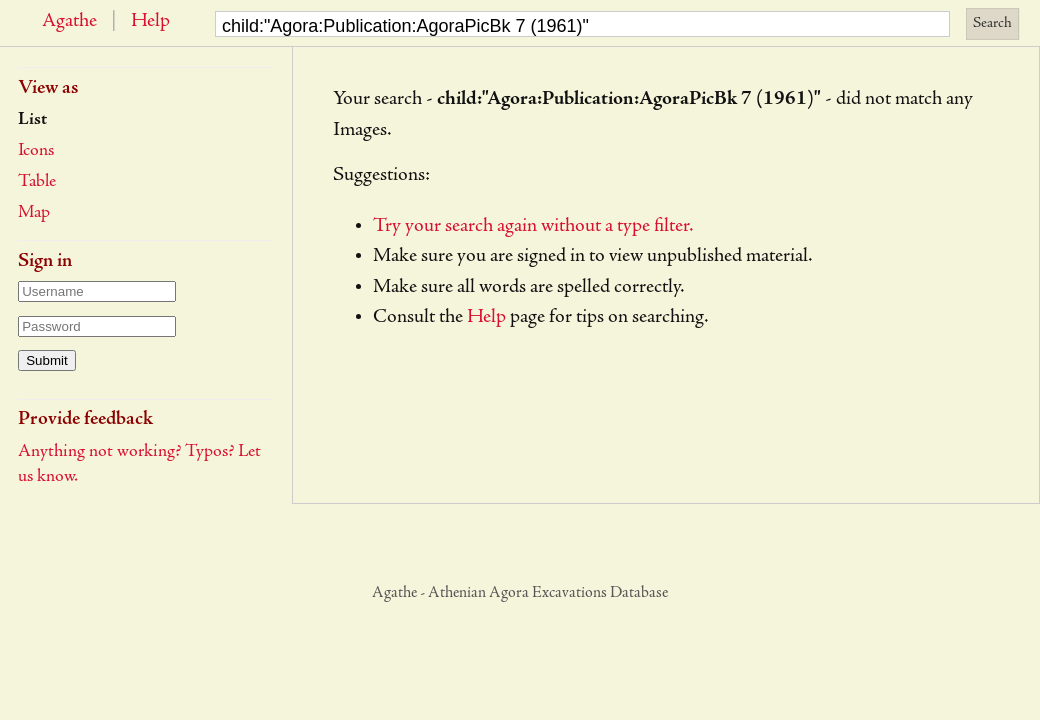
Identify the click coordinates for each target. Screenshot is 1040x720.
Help (150, 22)
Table (37, 182)
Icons (36, 151)
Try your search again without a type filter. (533, 226)
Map (34, 213)
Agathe (69, 22)
